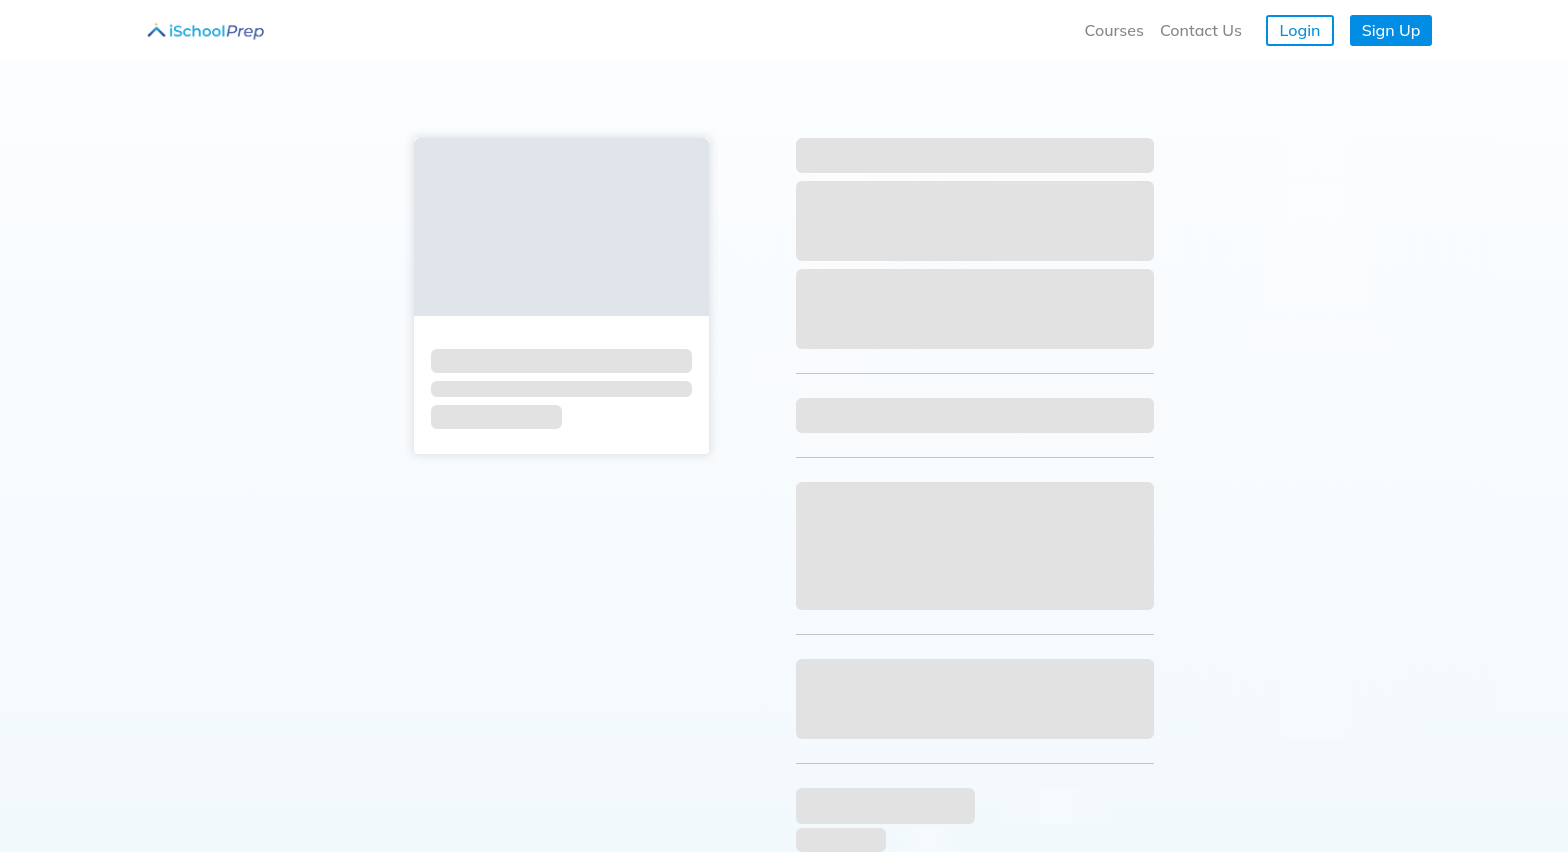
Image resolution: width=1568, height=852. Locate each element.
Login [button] (1300, 30)
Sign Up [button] (1391, 30)
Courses (1114, 30)
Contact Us (1201, 30)
